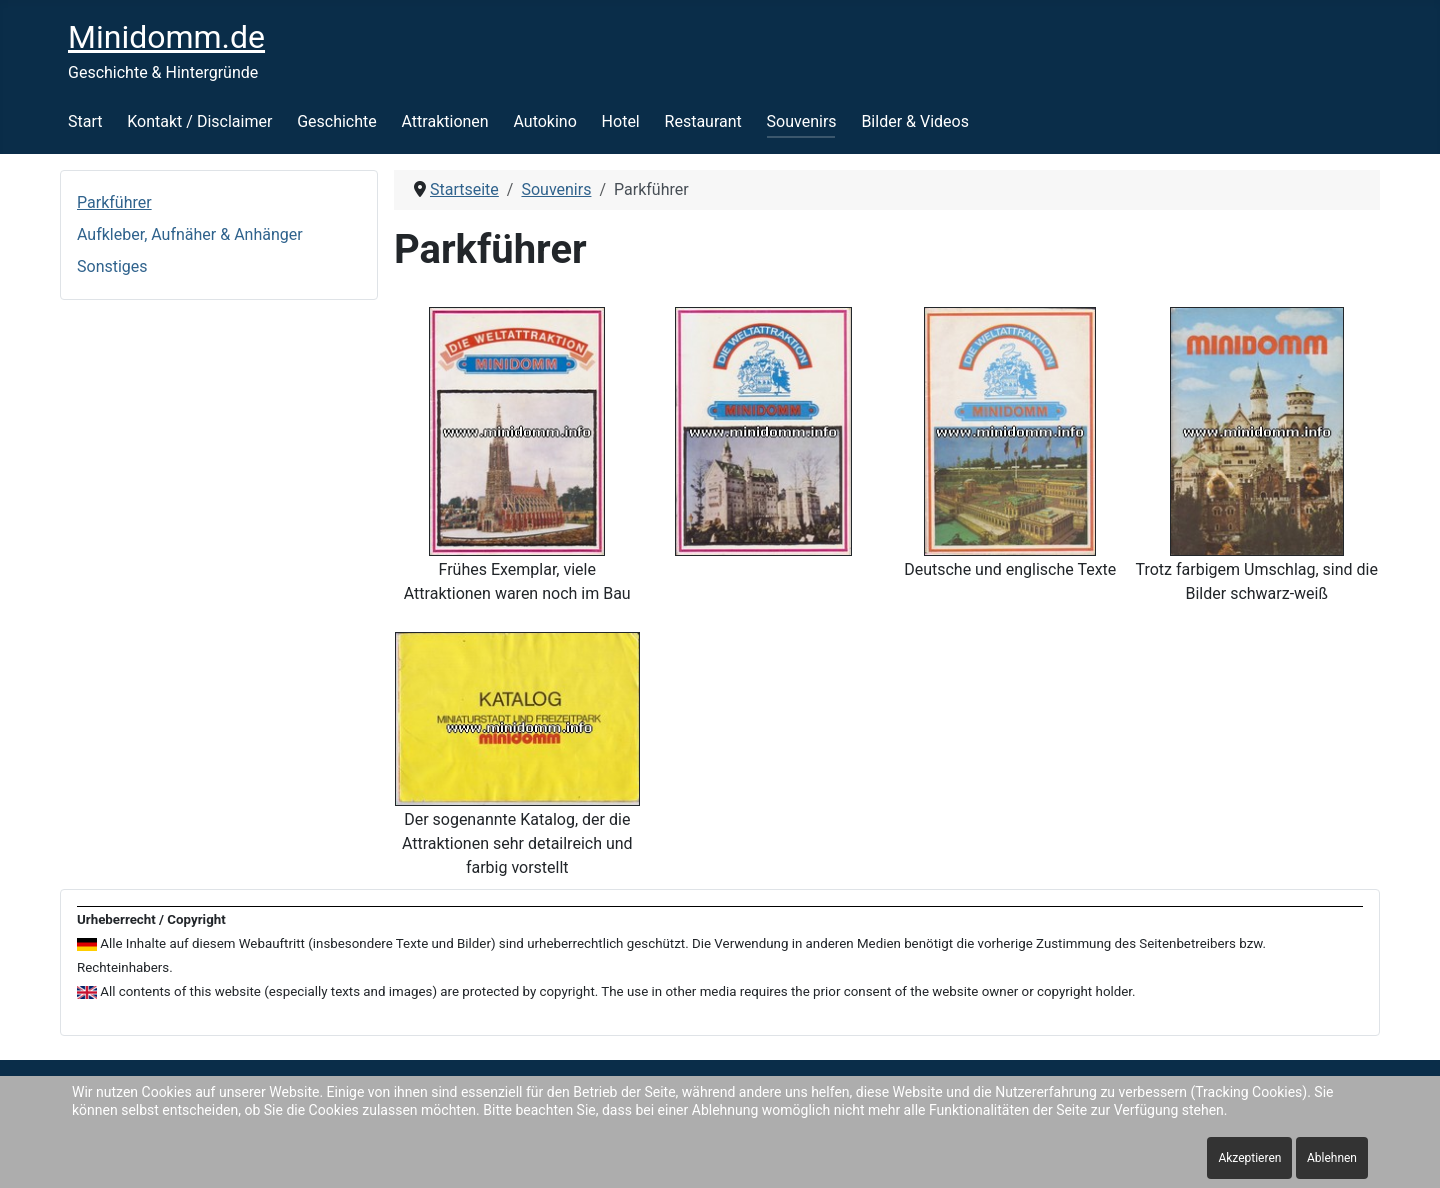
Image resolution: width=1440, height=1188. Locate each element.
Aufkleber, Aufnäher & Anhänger (190, 234)
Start (85, 121)
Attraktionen (445, 121)
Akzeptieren (1249, 1158)
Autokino (544, 121)
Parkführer (114, 202)
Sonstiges (112, 266)
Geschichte (337, 121)
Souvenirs (802, 121)
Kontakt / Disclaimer (199, 121)
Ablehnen (1332, 1158)
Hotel (621, 121)
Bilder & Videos (915, 121)
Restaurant (703, 121)
